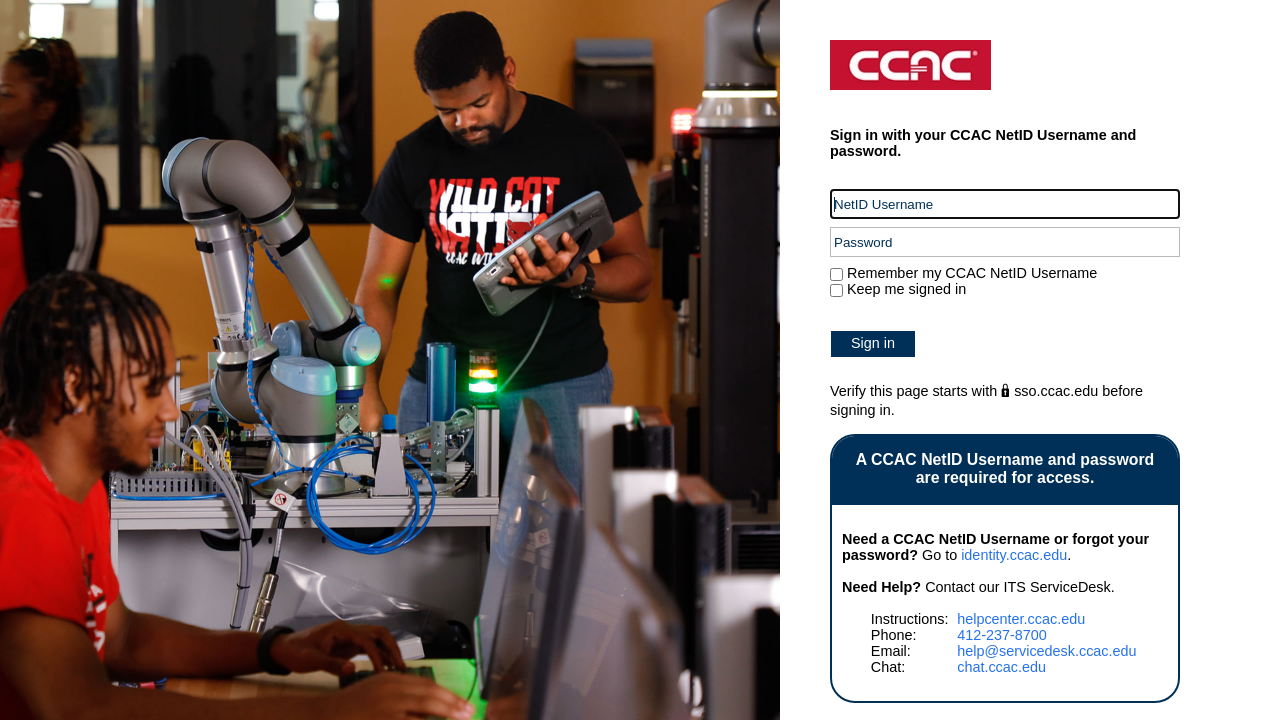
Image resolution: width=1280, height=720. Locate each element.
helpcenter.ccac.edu (1021, 619)
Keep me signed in (906, 289)
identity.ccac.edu (1014, 555)
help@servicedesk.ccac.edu (1046, 651)
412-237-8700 (1002, 635)
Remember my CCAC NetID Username (970, 273)
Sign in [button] (873, 343)
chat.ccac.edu (1001, 667)
